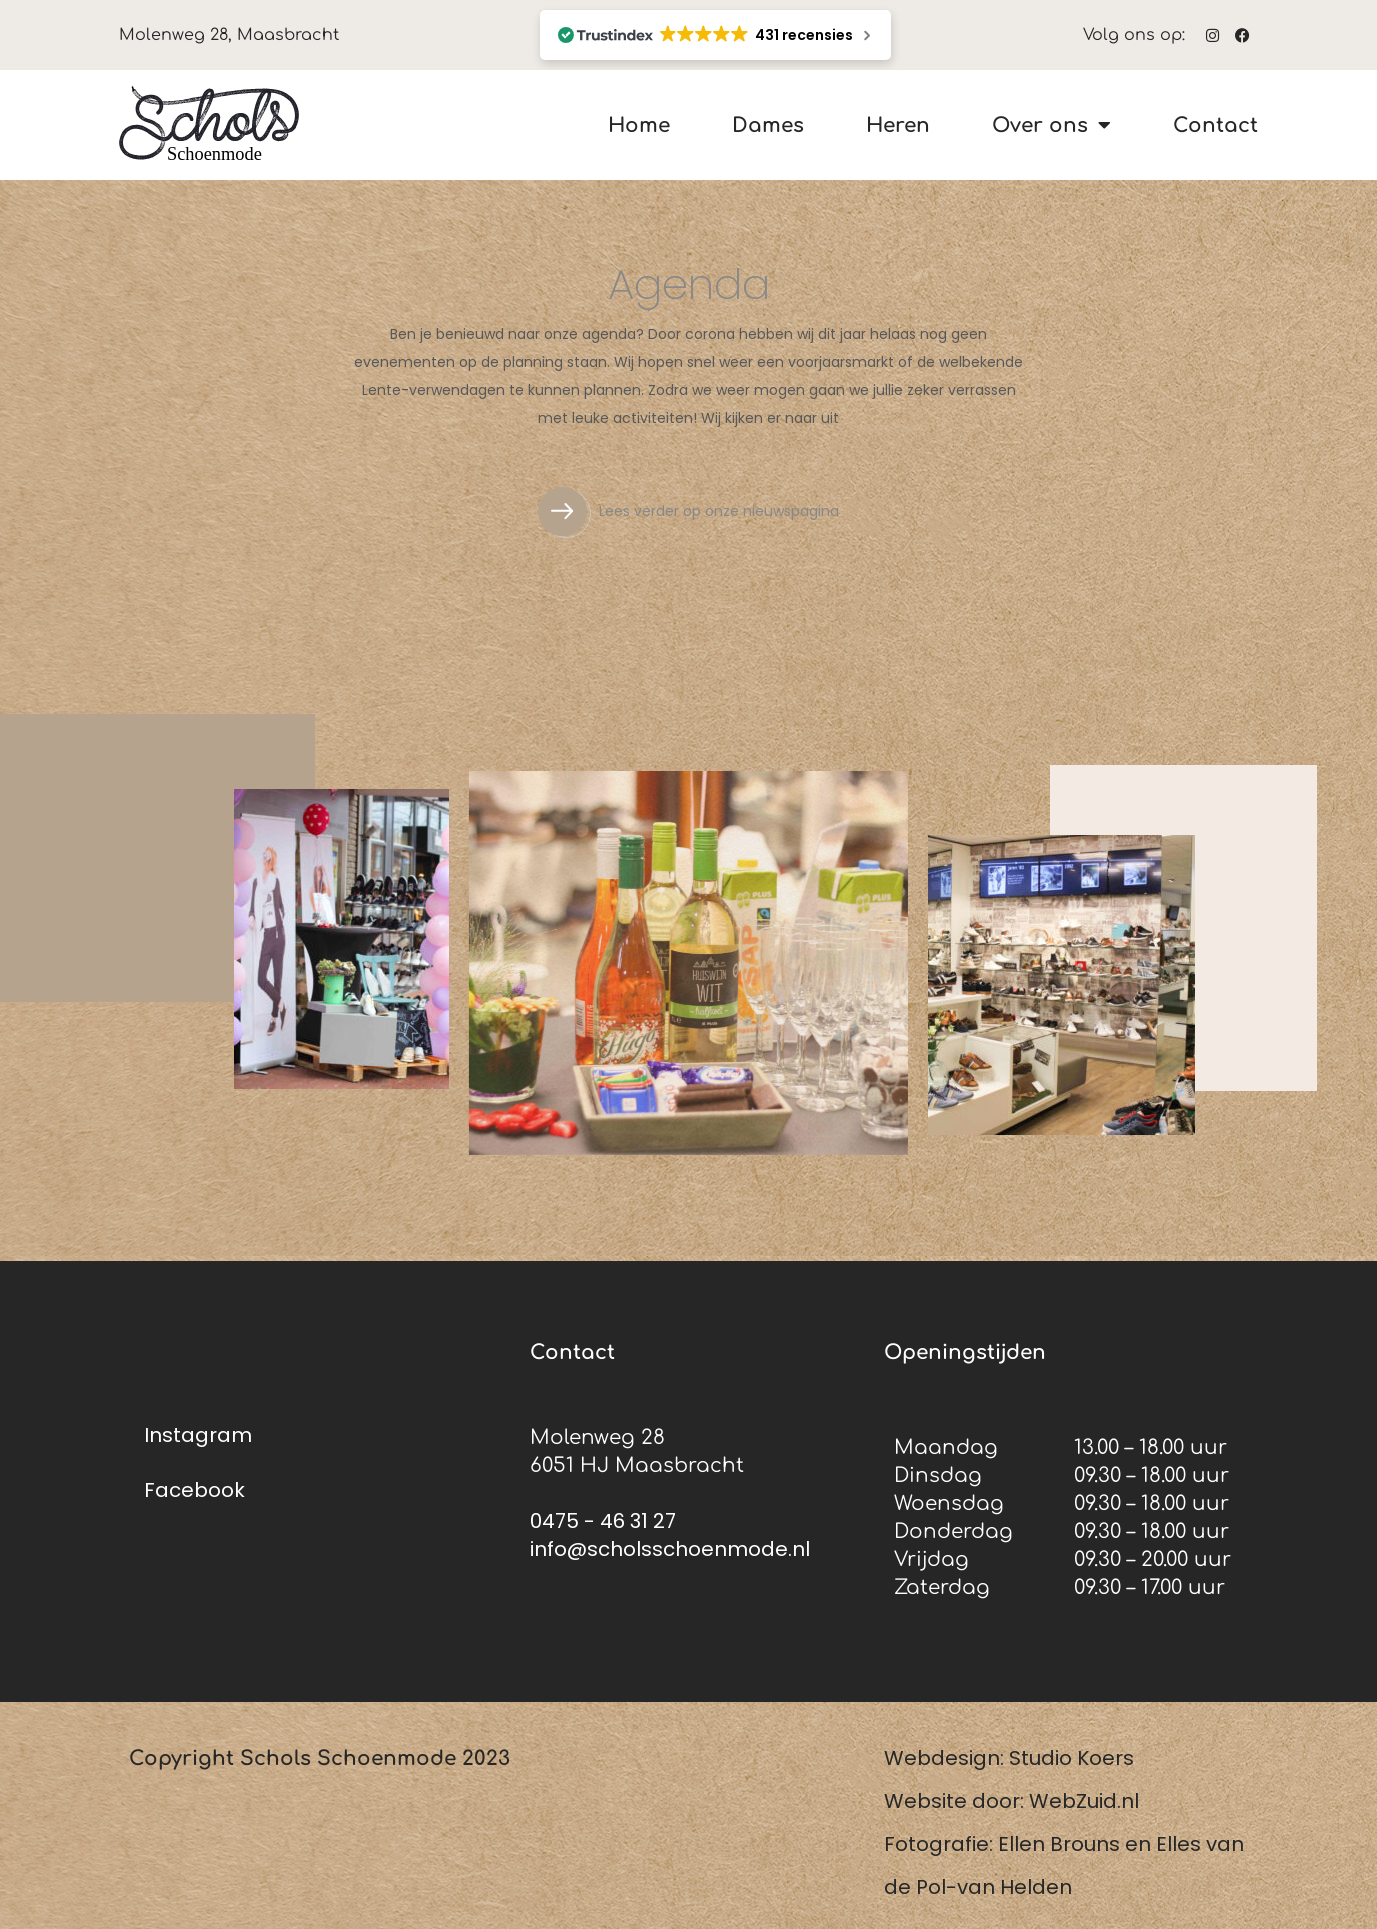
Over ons (1051, 125)
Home (639, 125)
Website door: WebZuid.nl (1011, 1801)
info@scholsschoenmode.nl (670, 1549)
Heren (898, 125)
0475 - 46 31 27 (603, 1521)
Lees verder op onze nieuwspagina (719, 511)
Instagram (198, 1435)
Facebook (194, 1490)
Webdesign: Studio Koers (1009, 1758)
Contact (1215, 125)
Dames (768, 125)
